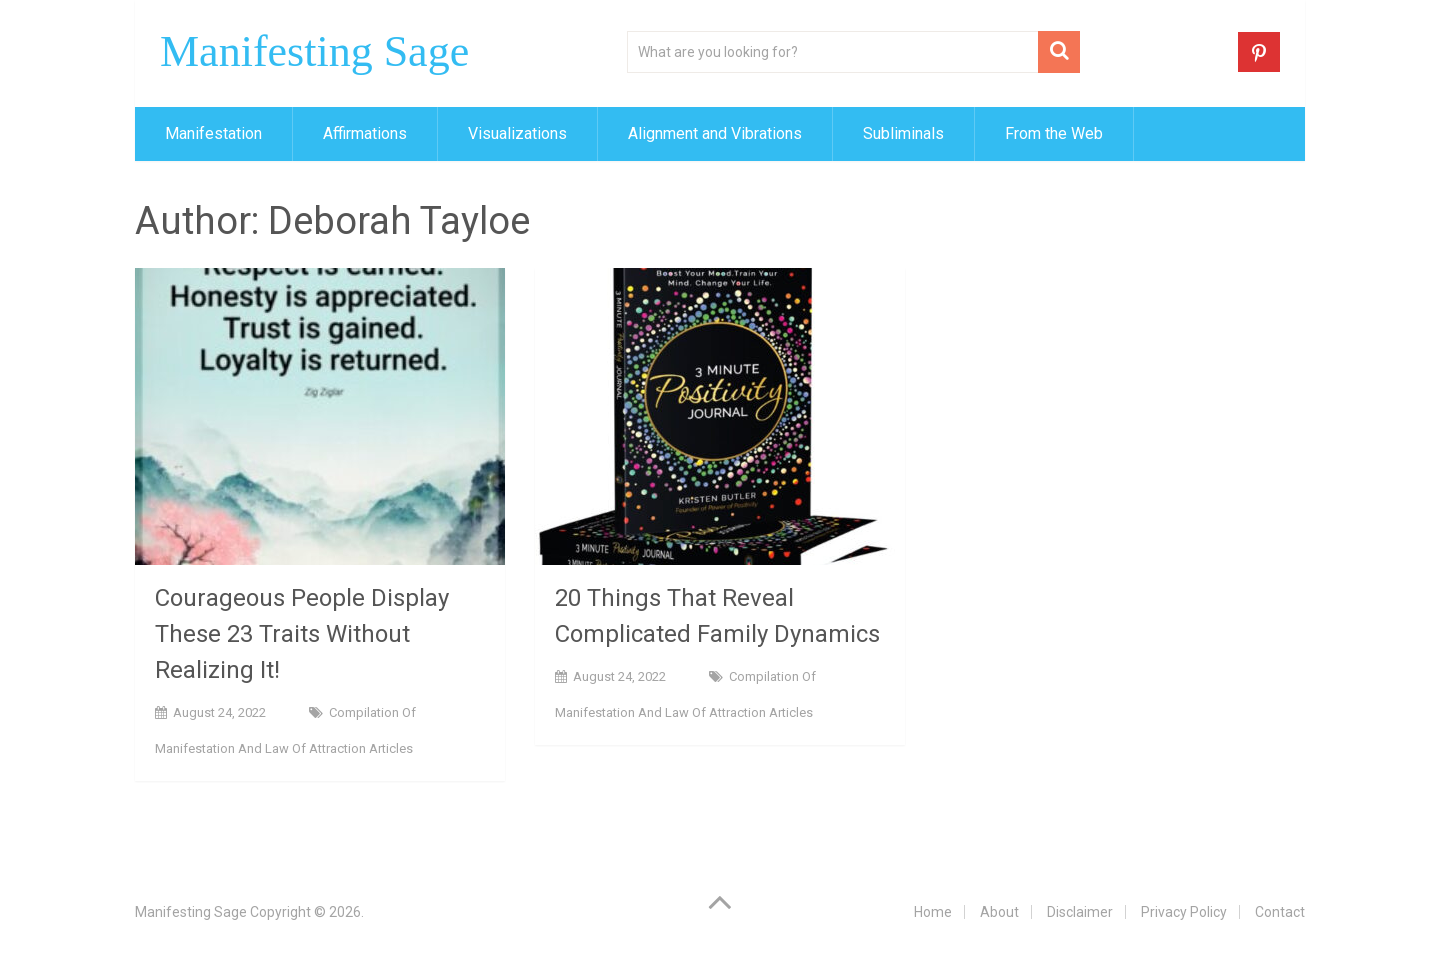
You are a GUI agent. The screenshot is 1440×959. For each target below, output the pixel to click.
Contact (1280, 912)
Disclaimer (1080, 912)
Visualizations (517, 133)
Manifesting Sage (314, 52)
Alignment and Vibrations (715, 133)
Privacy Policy (1184, 912)
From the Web (1054, 133)
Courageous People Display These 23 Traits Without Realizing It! (302, 634)
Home (933, 912)
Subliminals (903, 133)
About (999, 912)
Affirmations (365, 133)
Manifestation (213, 133)
